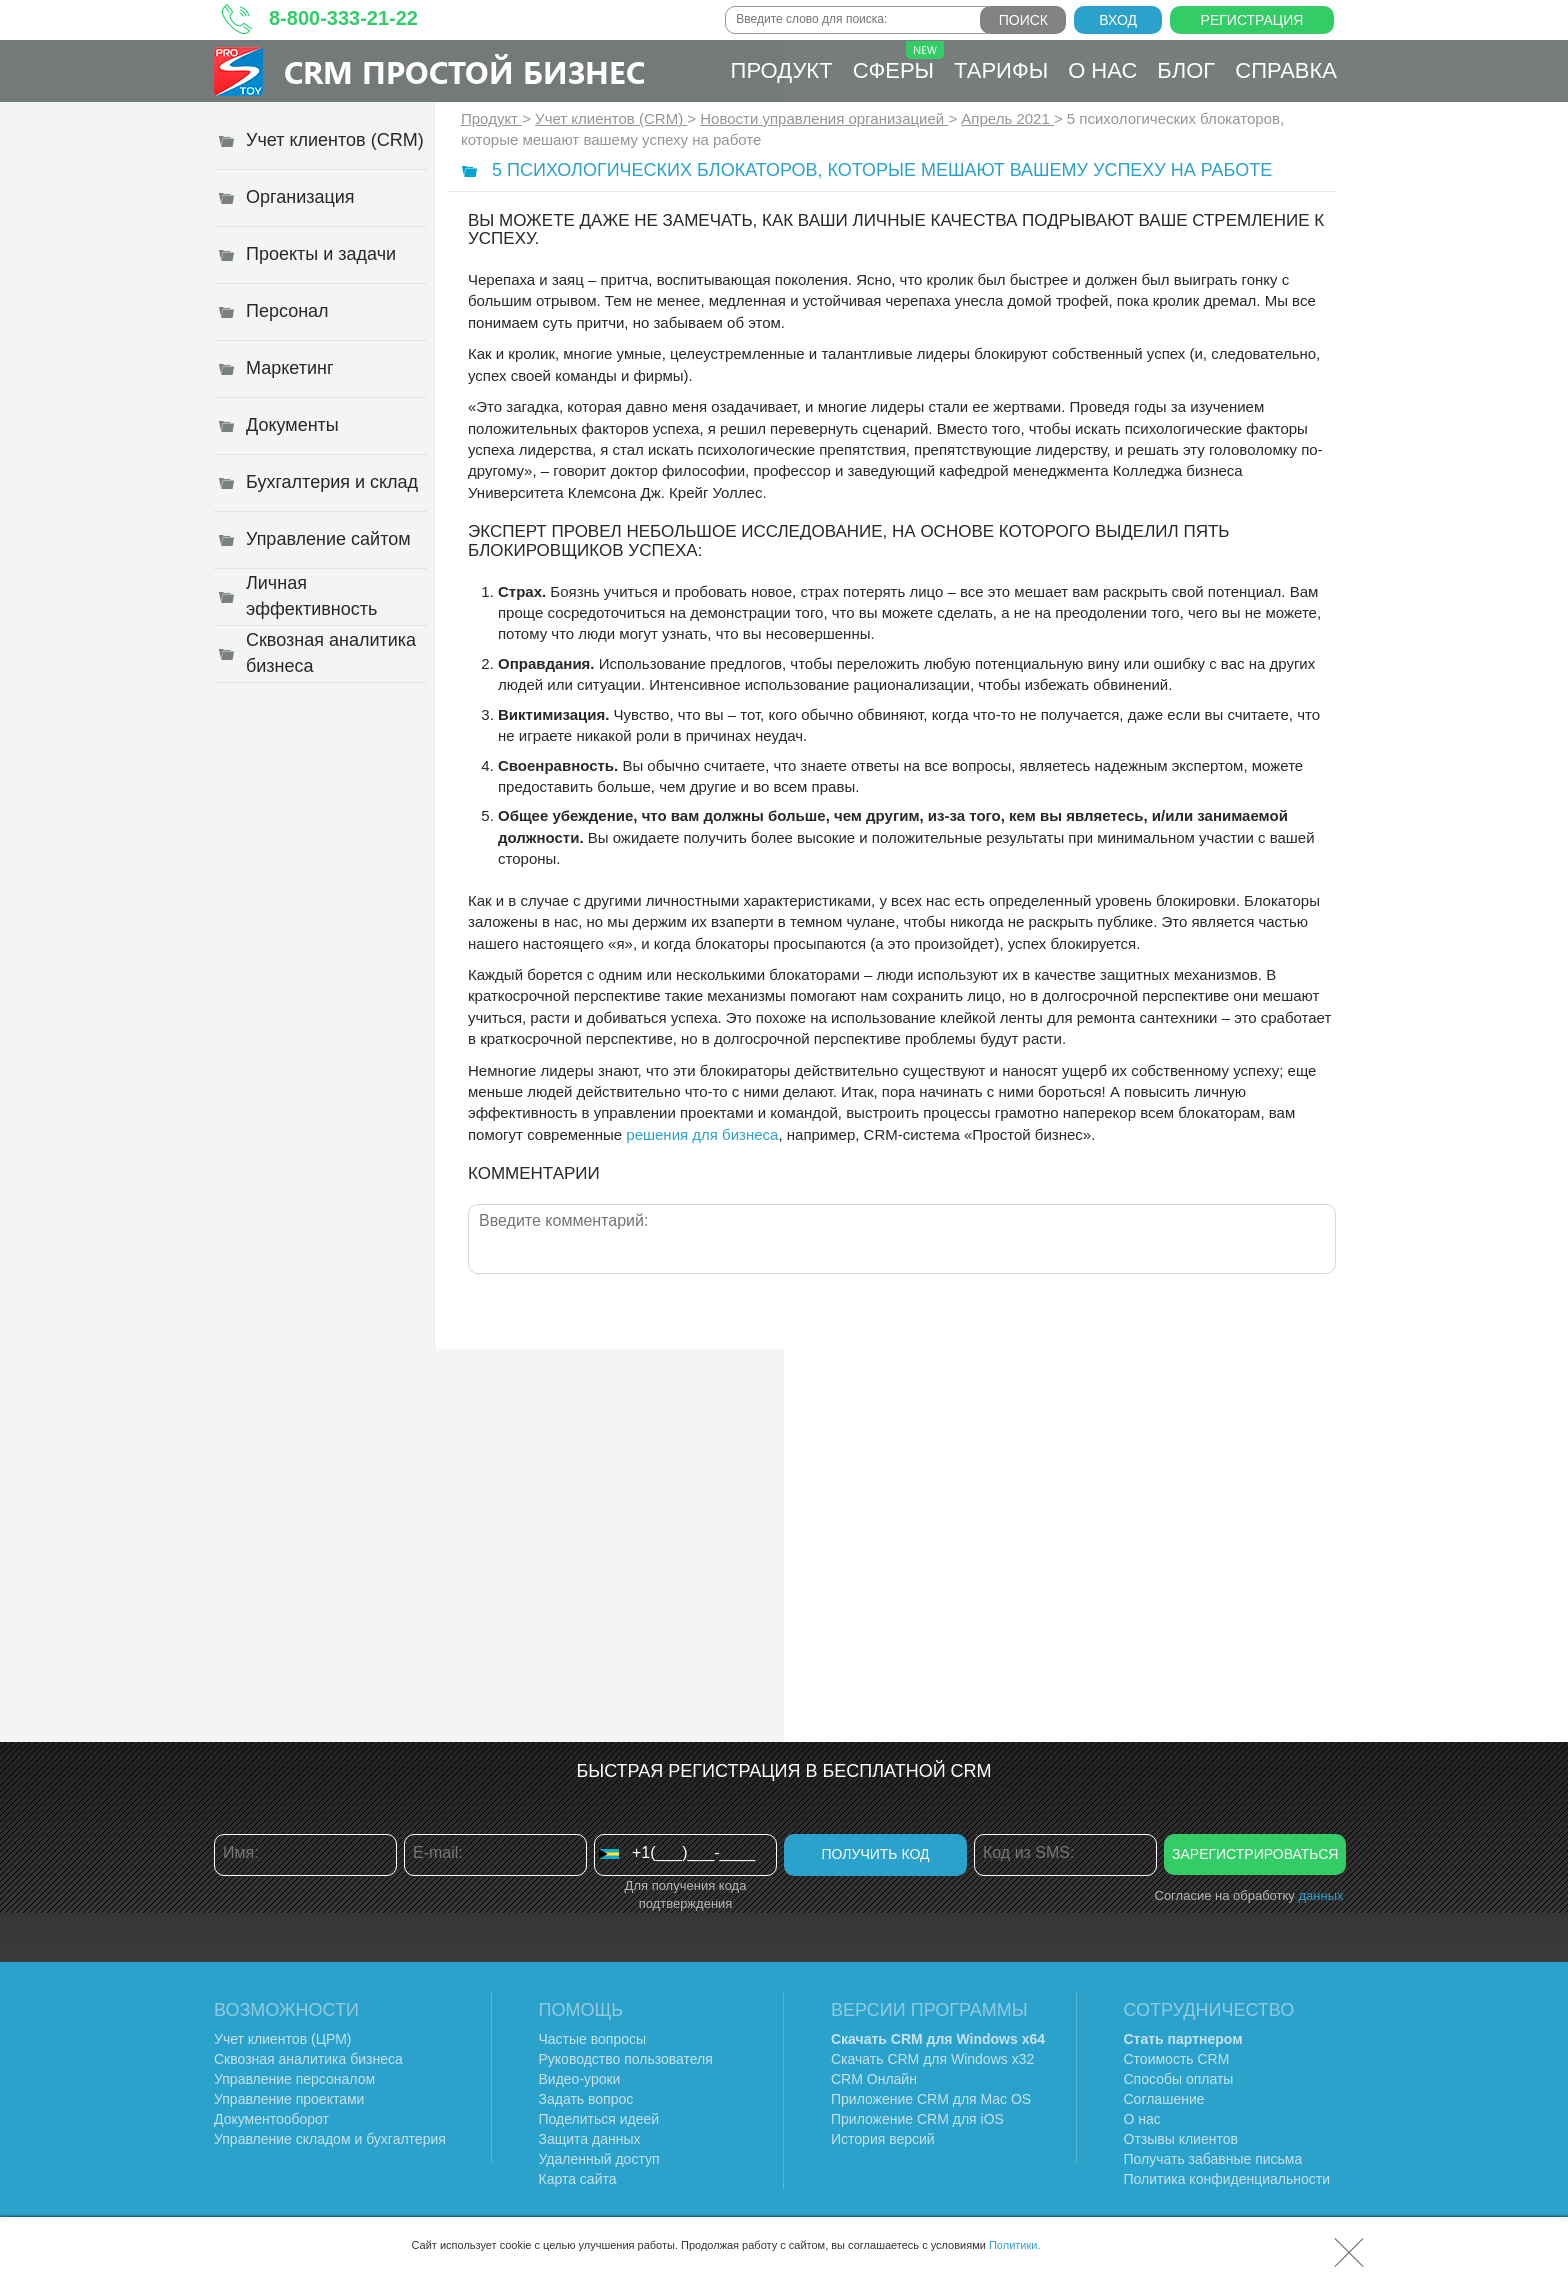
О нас (1102, 70)
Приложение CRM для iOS (917, 2119)
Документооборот (271, 2119)
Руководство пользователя (626, 2059)
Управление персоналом (294, 2079)
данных (1320, 1895)
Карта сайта (578, 2179)
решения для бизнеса (702, 1134)
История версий (883, 2139)
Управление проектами (289, 2099)
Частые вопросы (593, 2039)
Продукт (782, 70)
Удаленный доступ (599, 2159)
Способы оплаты (1179, 2079)
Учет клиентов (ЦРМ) (283, 2039)
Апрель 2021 (1007, 118)
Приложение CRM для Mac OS (931, 2099)
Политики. (1015, 2245)
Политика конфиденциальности (1227, 2179)
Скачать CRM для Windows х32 (932, 2059)
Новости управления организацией (824, 118)
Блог (1186, 70)
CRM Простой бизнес (464, 71)
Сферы (898, 62)
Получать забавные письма (1213, 2159)
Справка (1286, 70)
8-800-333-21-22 (343, 18)
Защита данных (590, 2139)
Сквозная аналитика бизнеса (308, 2059)
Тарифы (1001, 70)
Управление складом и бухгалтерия (330, 2139)
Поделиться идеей (599, 2119)
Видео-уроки (580, 2079)
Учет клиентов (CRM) (611, 118)
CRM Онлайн (874, 2079)
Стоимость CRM (1177, 2059)
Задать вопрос (586, 2099)
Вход (1118, 20)
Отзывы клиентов (1181, 2139)
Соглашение (1164, 2099)
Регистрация (1252, 20)
